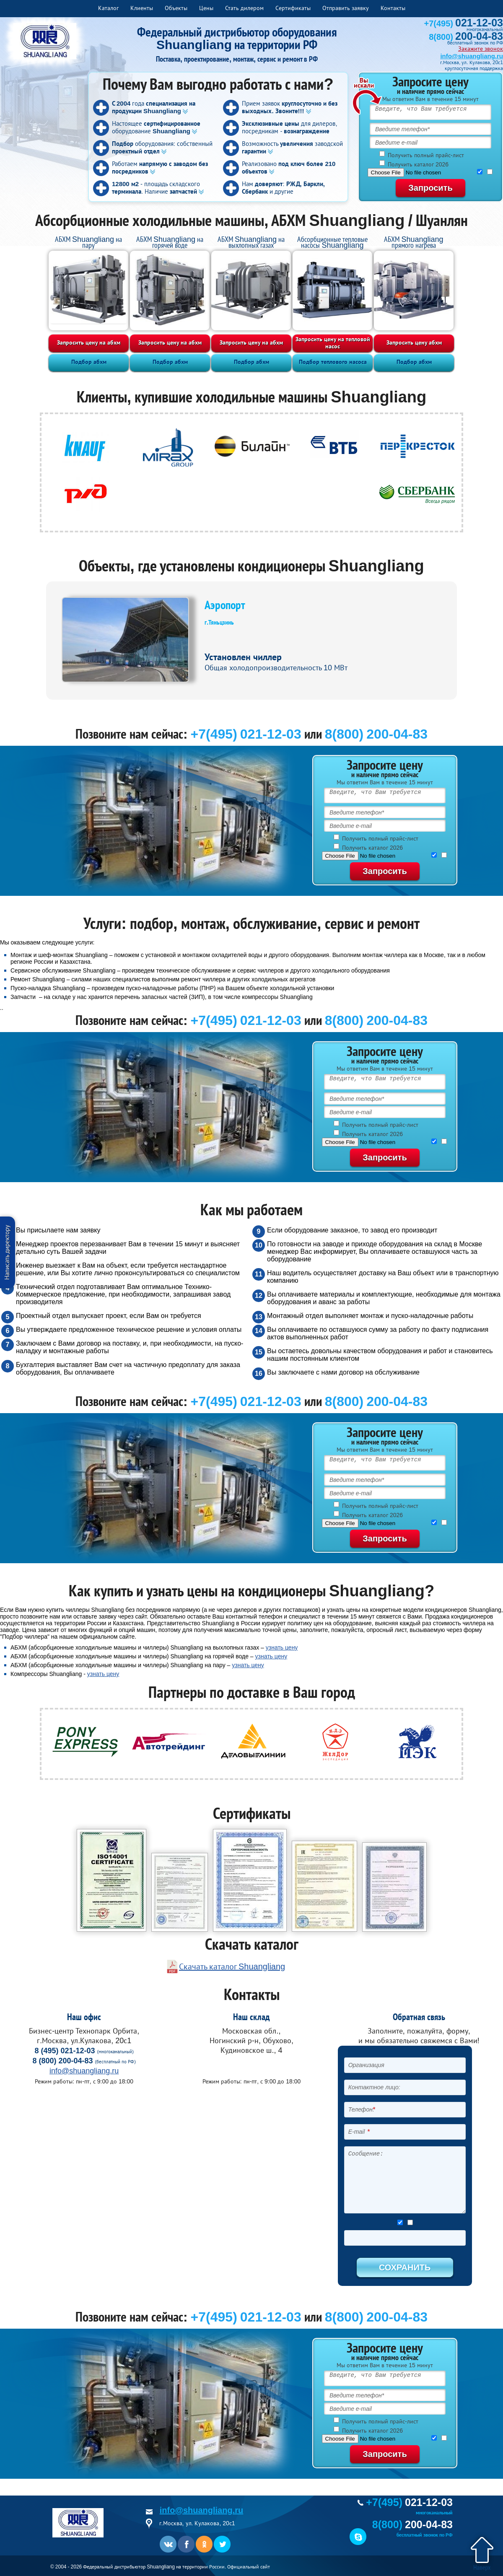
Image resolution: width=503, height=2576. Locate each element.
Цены (206, 8)
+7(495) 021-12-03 (246, 733)
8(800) (466, 36)
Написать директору (7, 1252)
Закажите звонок (480, 48)
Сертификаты (293, 8)
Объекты (176, 8)
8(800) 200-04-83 (376, 733)
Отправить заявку (345, 8)
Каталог (108, 8)
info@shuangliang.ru (471, 56)
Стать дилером (244, 8)
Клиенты (141, 8)
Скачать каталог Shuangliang (232, 1966)
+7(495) (463, 23)
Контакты (393, 8)
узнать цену (282, 1647)
